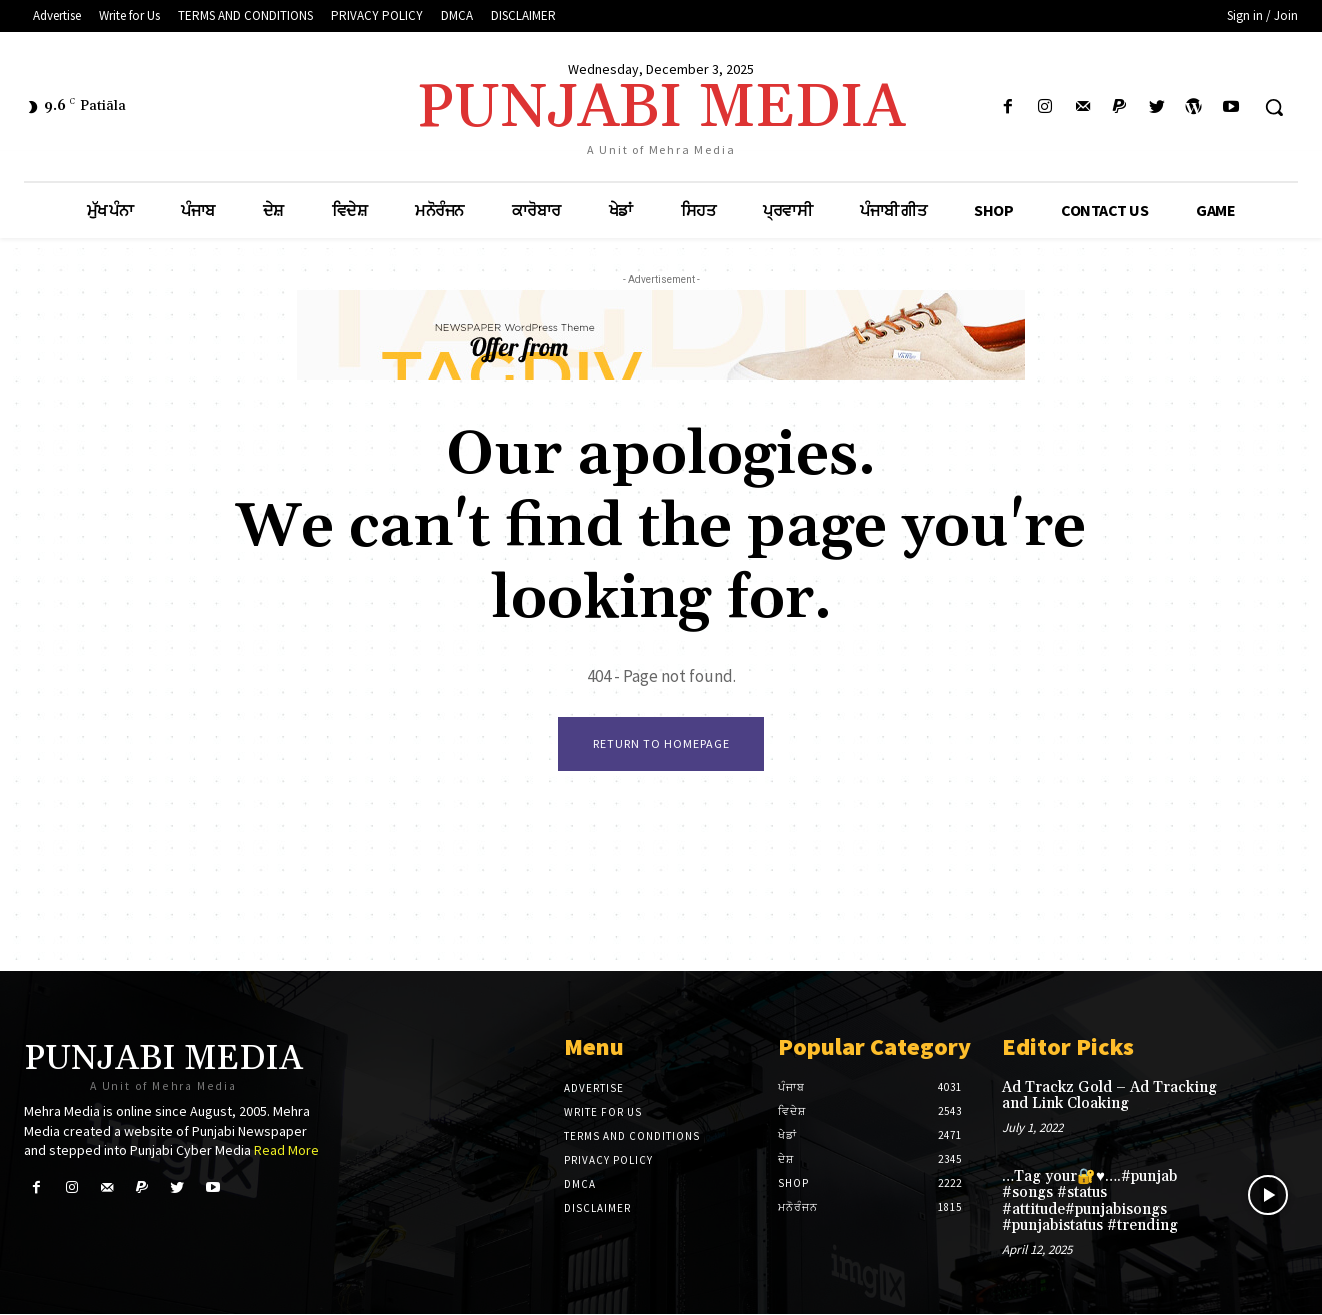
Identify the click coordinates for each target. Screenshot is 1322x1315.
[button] (1274, 107)
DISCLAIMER (597, 1209)
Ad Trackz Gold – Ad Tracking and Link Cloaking (1109, 1097)
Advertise (594, 1089)
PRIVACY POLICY (608, 1161)
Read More (286, 1151)
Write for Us (603, 1113)
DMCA (580, 1185)
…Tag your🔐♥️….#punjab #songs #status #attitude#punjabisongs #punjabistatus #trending (1090, 1202)
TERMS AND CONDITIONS (632, 1137)
